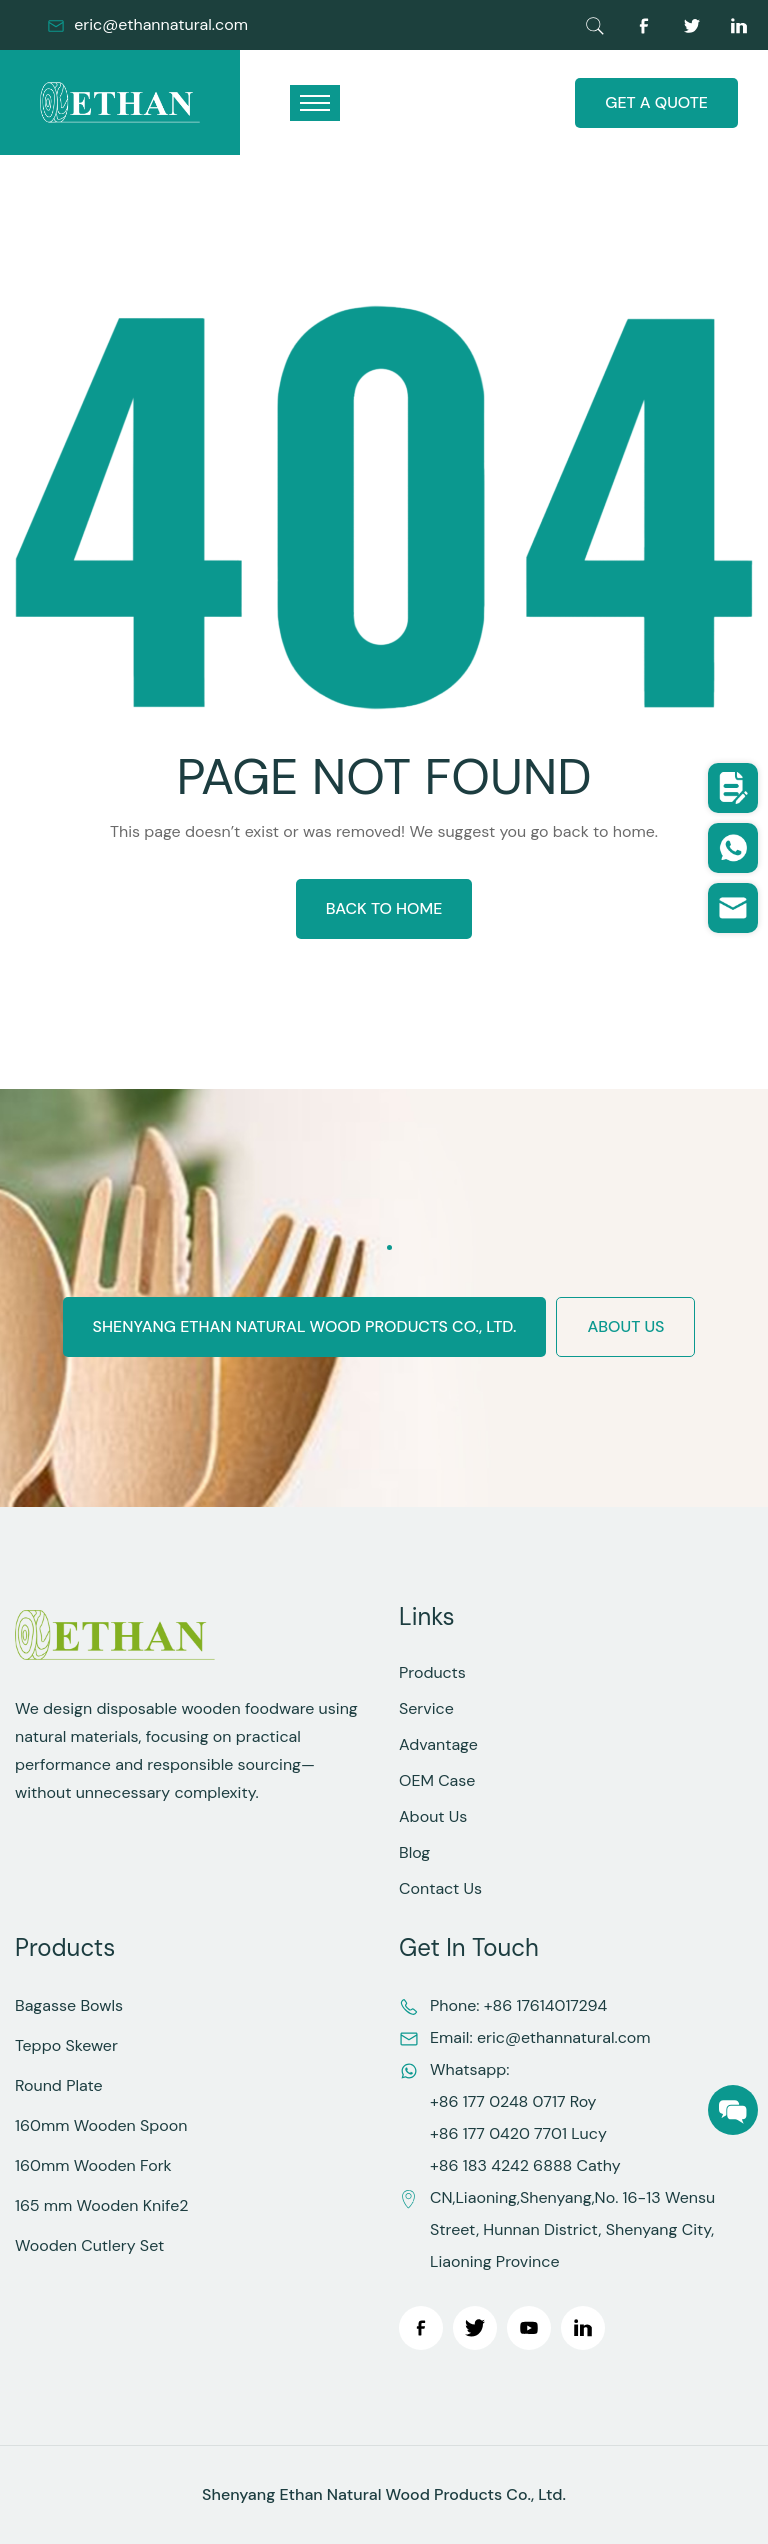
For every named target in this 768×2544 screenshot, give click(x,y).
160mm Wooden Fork (93, 2165)
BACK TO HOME (384, 908)
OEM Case (437, 1780)
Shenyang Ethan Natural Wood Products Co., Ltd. (305, 1326)
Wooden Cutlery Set (89, 2245)
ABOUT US (625, 1326)
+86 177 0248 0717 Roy (513, 2101)
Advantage (438, 1744)
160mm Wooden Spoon (101, 2125)
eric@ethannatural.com (161, 24)
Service (426, 1708)
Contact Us (440, 1888)
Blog (414, 1852)
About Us (433, 1816)
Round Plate (59, 2085)
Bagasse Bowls (69, 2005)
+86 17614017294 (546, 2005)
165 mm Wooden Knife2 (102, 2205)
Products (432, 1672)
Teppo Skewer (66, 2045)
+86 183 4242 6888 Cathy (525, 2165)
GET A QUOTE (656, 102)
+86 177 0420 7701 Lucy (518, 2133)
